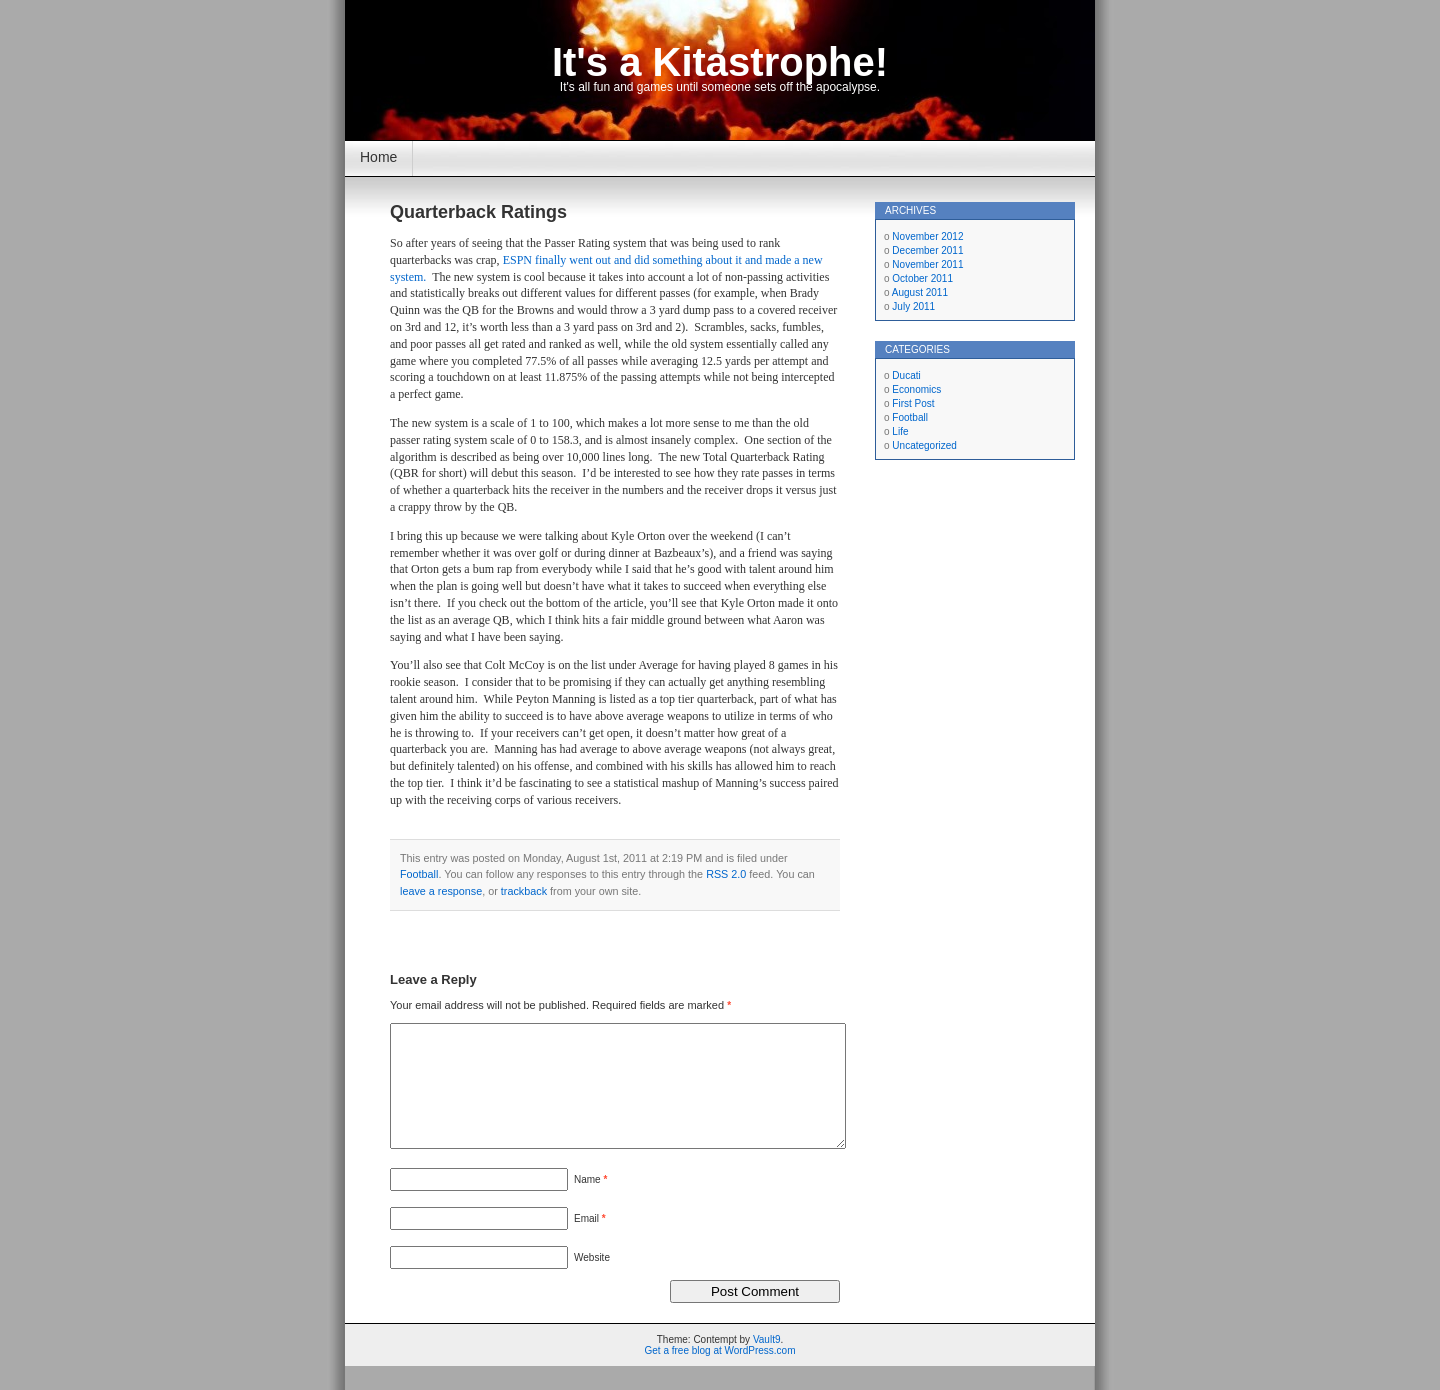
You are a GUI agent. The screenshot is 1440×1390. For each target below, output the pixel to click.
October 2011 (922, 278)
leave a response (441, 891)
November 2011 (927, 264)
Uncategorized (924, 445)
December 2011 (927, 250)
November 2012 (927, 236)
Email (590, 1242)
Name (590, 1203)
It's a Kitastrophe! (720, 62)
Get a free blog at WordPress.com (720, 1374)
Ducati (906, 375)
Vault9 (767, 1363)
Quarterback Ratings (478, 212)
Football (419, 874)
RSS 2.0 (726, 874)
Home (378, 157)
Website (592, 1281)
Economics (916, 389)
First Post (913, 403)
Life (900, 431)
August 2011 (920, 292)
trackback (524, 891)
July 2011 (913, 306)
